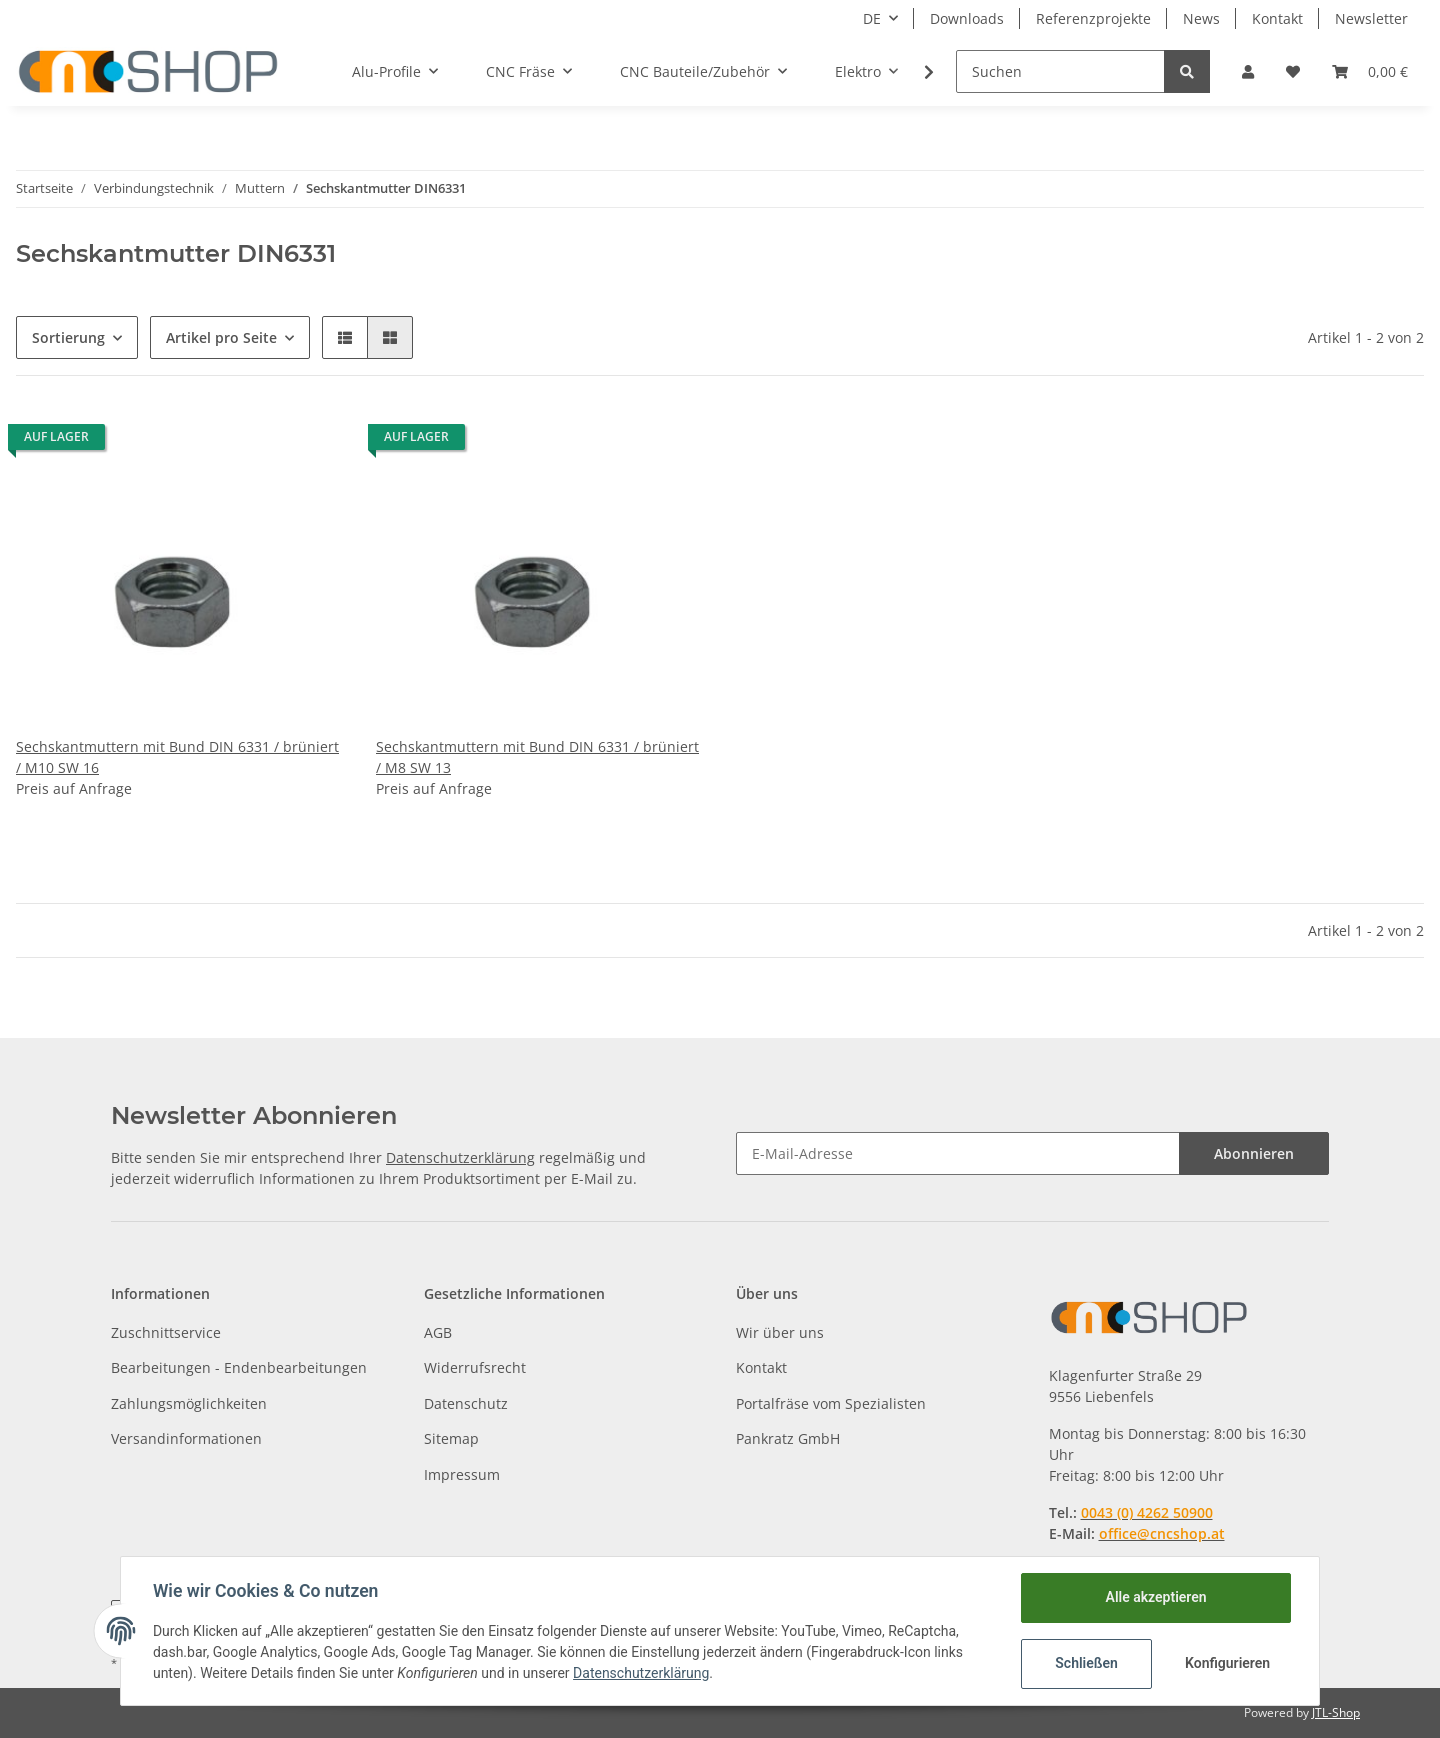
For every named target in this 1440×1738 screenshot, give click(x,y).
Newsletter (1371, 18)
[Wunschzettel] (1293, 71)
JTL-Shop (1336, 1712)
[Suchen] (1060, 71)
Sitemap (451, 1438)
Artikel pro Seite (221, 337)
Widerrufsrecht (475, 1367)
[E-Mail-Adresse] (958, 1153)
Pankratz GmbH (788, 1438)
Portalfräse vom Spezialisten (831, 1403)
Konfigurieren (1227, 1663)
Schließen (1086, 1663)
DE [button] (872, 18)
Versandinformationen (186, 1438)
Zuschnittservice (166, 1332)
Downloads (967, 18)
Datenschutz (466, 1403)
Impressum (462, 1474)
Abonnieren (1254, 1153)
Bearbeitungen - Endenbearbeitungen (239, 1367)
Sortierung (68, 337)
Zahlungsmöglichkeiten (189, 1403)
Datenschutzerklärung (460, 1157)
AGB (438, 1332)
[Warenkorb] (1370, 71)
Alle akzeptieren (1155, 1597)
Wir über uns (780, 1332)
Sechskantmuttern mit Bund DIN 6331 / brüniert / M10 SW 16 (177, 757)
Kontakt (1277, 18)
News (1201, 18)
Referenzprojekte (1093, 18)
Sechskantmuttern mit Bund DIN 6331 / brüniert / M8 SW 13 (537, 757)
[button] (1248, 71)
